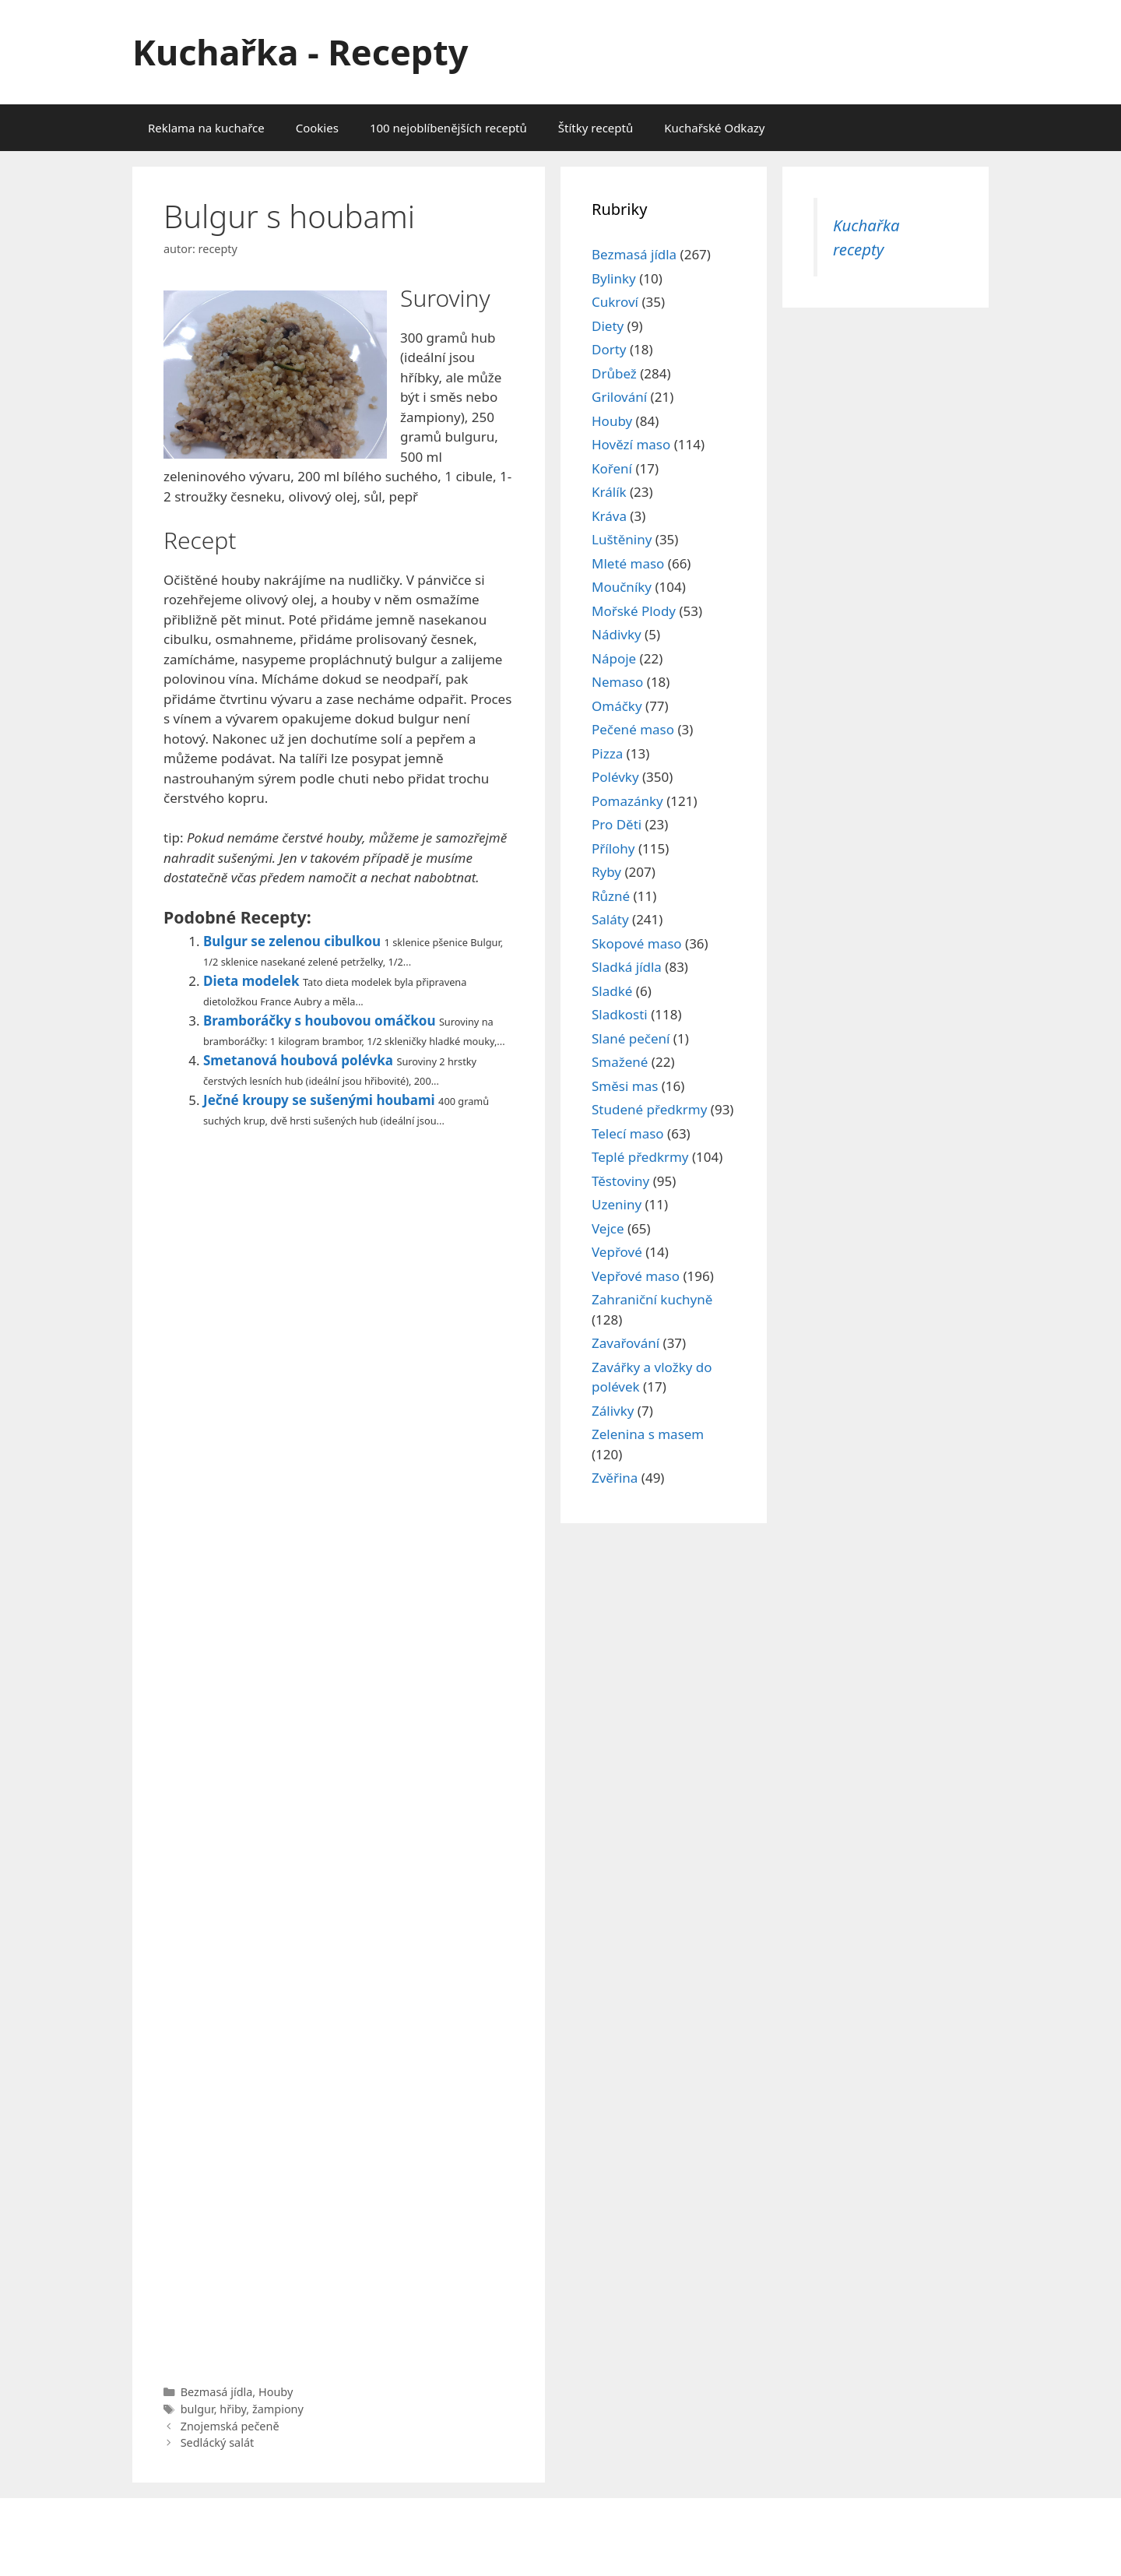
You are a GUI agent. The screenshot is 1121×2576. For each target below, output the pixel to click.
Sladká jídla (627, 967)
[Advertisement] (338, 1752)
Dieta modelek (251, 981)
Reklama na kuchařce (206, 127)
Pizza (607, 753)
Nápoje (614, 658)
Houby (275, 2391)
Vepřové (617, 1252)
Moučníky (622, 587)
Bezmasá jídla (217, 2391)
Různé (611, 896)
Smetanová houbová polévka (298, 1060)
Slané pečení (630, 1038)
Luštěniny (622, 539)
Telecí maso (628, 1133)
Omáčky (617, 706)
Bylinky (614, 278)
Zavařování (625, 1343)
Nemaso (617, 682)
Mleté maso (628, 563)
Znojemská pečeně (230, 2426)
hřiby (233, 2409)
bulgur (197, 2409)
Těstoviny (620, 1181)
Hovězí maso (631, 444)
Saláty (610, 919)
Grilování (619, 397)
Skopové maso (637, 943)
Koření (612, 468)
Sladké (612, 991)
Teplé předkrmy (640, 1157)
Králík (609, 492)
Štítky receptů (595, 127)
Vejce (608, 1228)
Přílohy (613, 848)
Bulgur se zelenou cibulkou (292, 941)
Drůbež (614, 373)
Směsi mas (625, 1086)
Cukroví (615, 302)
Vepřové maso (636, 1276)
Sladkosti (620, 1014)
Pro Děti (616, 824)
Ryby (606, 872)
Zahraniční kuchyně (652, 1299)
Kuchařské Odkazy (714, 127)
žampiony (278, 2409)
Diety (608, 326)
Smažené (620, 1062)
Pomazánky (627, 801)
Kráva (609, 516)
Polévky (615, 777)
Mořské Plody (634, 611)
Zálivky (613, 1411)
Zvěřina (615, 1478)
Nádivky (616, 634)
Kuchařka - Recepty (300, 52)
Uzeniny (616, 1204)
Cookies (317, 127)
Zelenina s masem (648, 1434)
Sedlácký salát (218, 2442)
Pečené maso (633, 729)
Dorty (609, 349)
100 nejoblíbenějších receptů (448, 127)
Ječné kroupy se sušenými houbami (319, 1100)
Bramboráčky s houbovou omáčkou (319, 1020)
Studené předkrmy (649, 1109)
